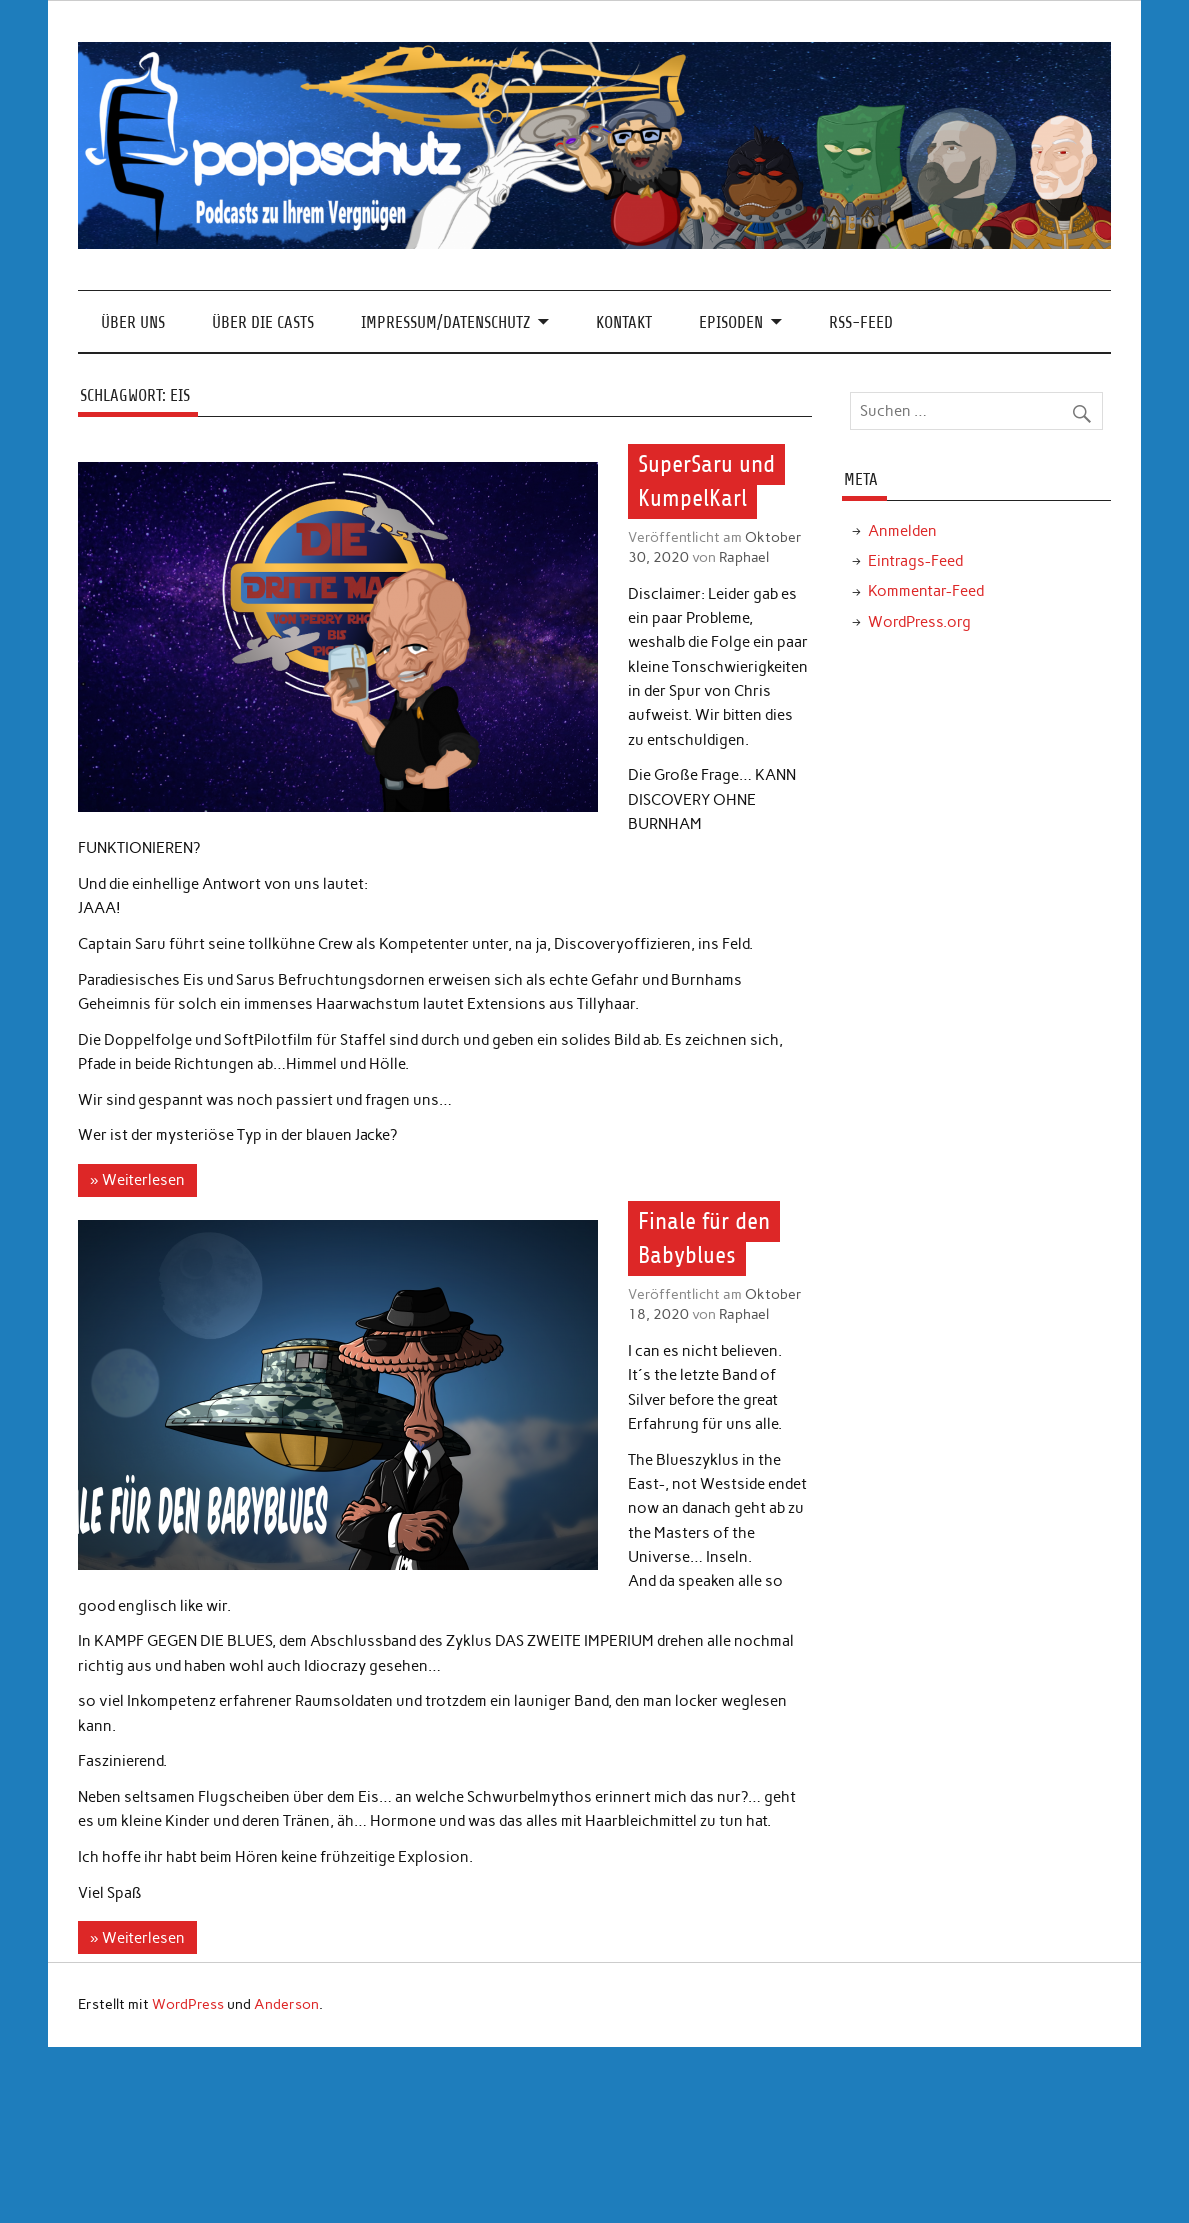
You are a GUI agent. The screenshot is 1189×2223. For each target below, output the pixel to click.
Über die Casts (263, 322)
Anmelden (902, 531)
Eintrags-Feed (915, 561)
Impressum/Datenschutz (445, 322)
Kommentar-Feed (926, 591)
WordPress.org (919, 622)
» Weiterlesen (137, 1180)
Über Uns (133, 322)
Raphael (744, 557)
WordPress (188, 2004)
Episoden (731, 322)
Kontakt (624, 322)
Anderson (286, 2004)
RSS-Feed (861, 322)
